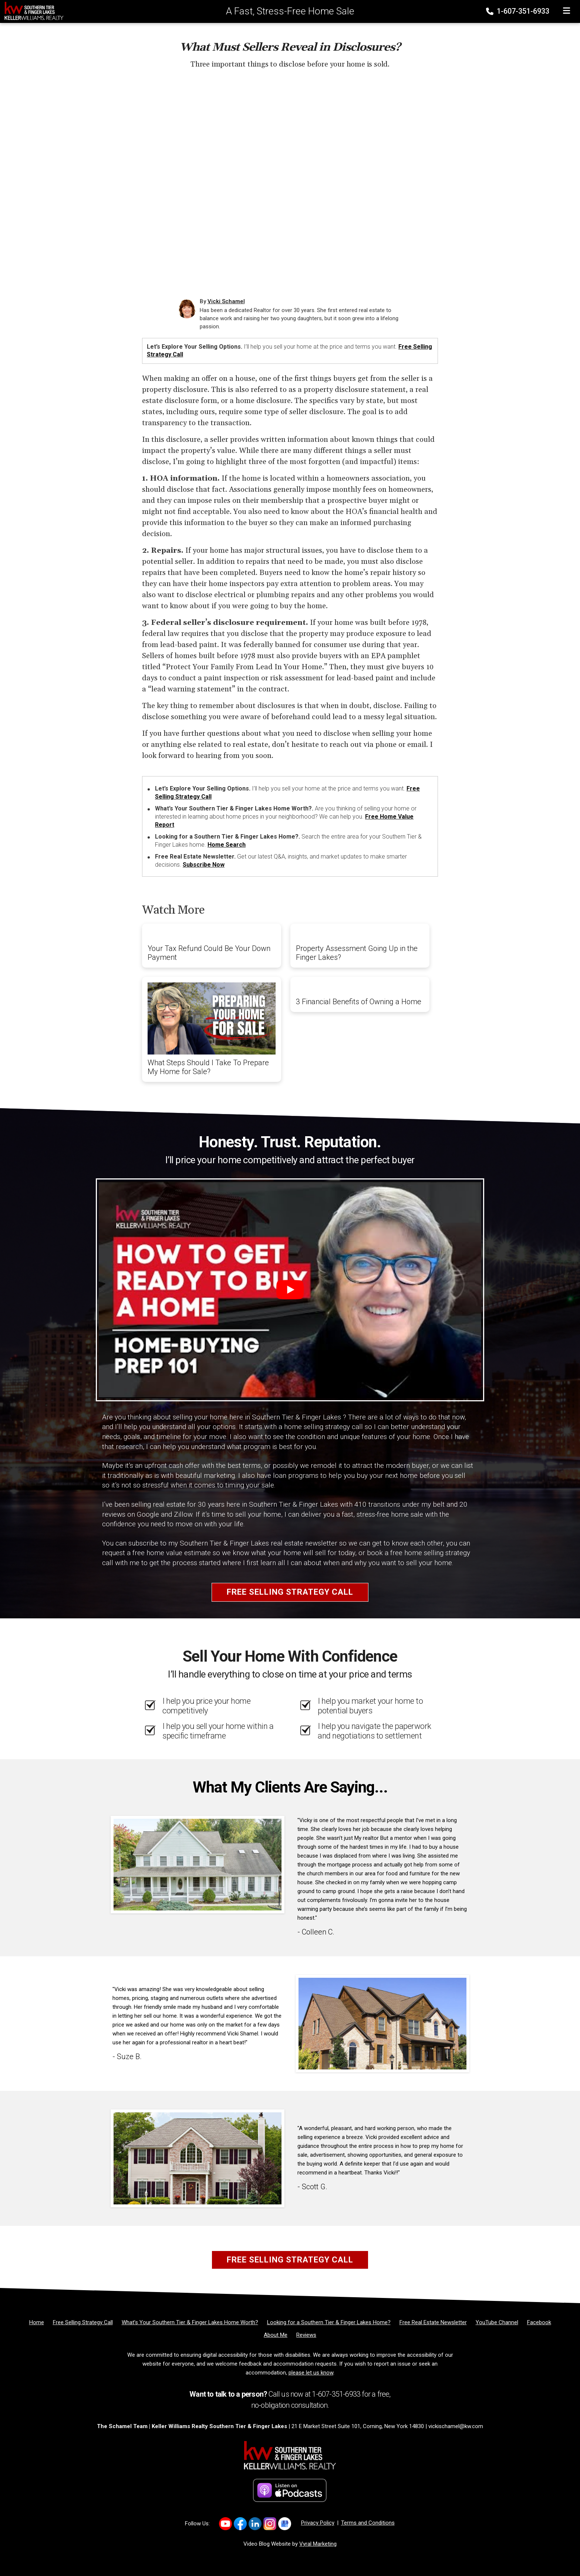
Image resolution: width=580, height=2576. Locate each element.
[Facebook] (539, 2322)
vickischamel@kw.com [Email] (455, 2426)
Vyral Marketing (318, 2544)
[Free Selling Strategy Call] (83, 2322)
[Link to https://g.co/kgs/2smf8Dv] (284, 2523)
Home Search (227, 844)
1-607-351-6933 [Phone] (518, 11)
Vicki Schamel (226, 301)
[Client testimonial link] (197, 1864)
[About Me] (275, 2334)
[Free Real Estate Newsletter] (433, 2322)
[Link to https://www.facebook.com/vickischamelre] (240, 2523)
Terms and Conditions (368, 2522)
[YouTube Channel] (497, 2322)
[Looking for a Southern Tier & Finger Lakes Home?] (329, 2322)
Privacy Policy (317, 2522)
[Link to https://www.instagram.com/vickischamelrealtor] (269, 2523)
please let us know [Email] (311, 2372)
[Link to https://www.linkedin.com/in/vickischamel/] (255, 2523)
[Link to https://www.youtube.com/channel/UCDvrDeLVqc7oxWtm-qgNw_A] (225, 2523)
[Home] (32, 10)
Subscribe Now (204, 864)
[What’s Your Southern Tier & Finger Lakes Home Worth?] (190, 2322)
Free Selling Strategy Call (290, 1592)
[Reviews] (306, 2334)
